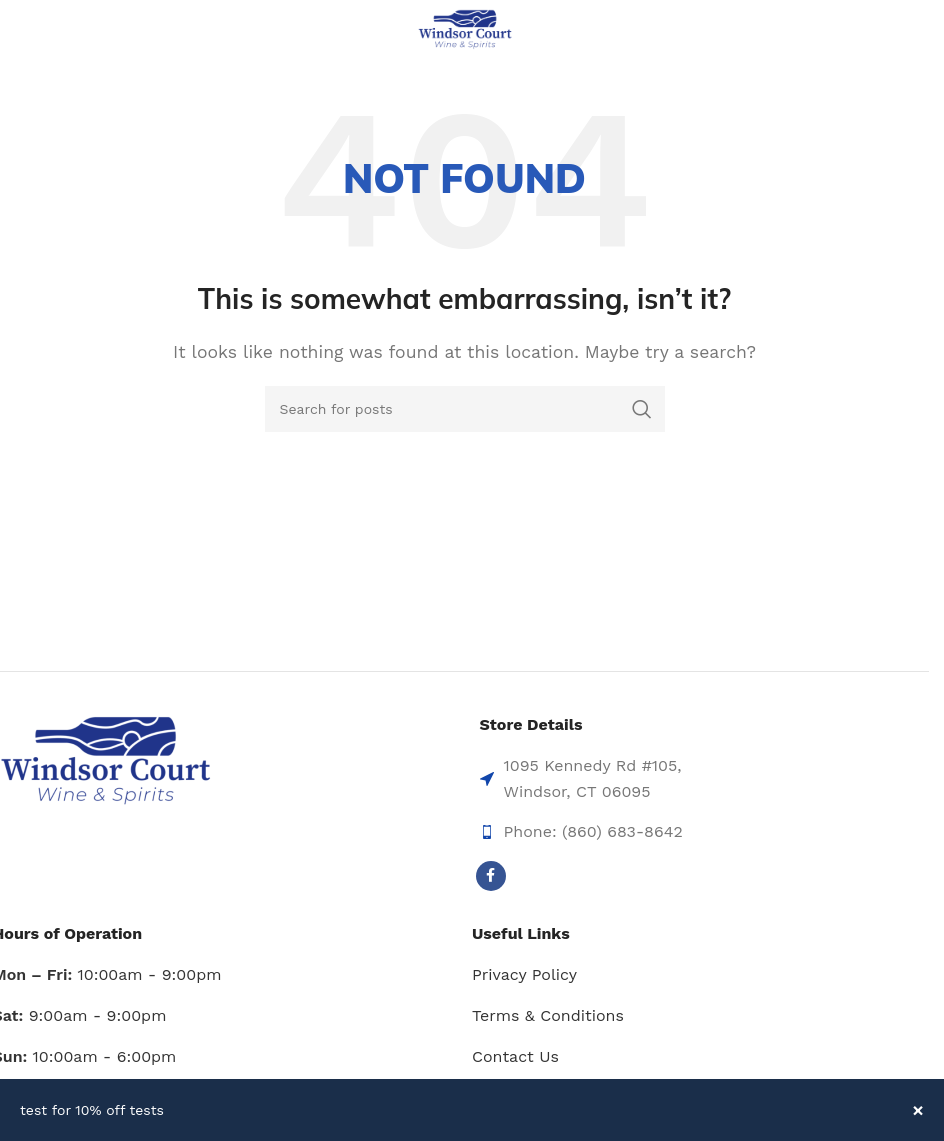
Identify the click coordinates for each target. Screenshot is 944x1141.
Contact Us (515, 1056)
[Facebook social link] (491, 876)
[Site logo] (465, 28)
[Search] (465, 409)
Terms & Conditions (548, 1015)
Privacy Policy (524, 974)
